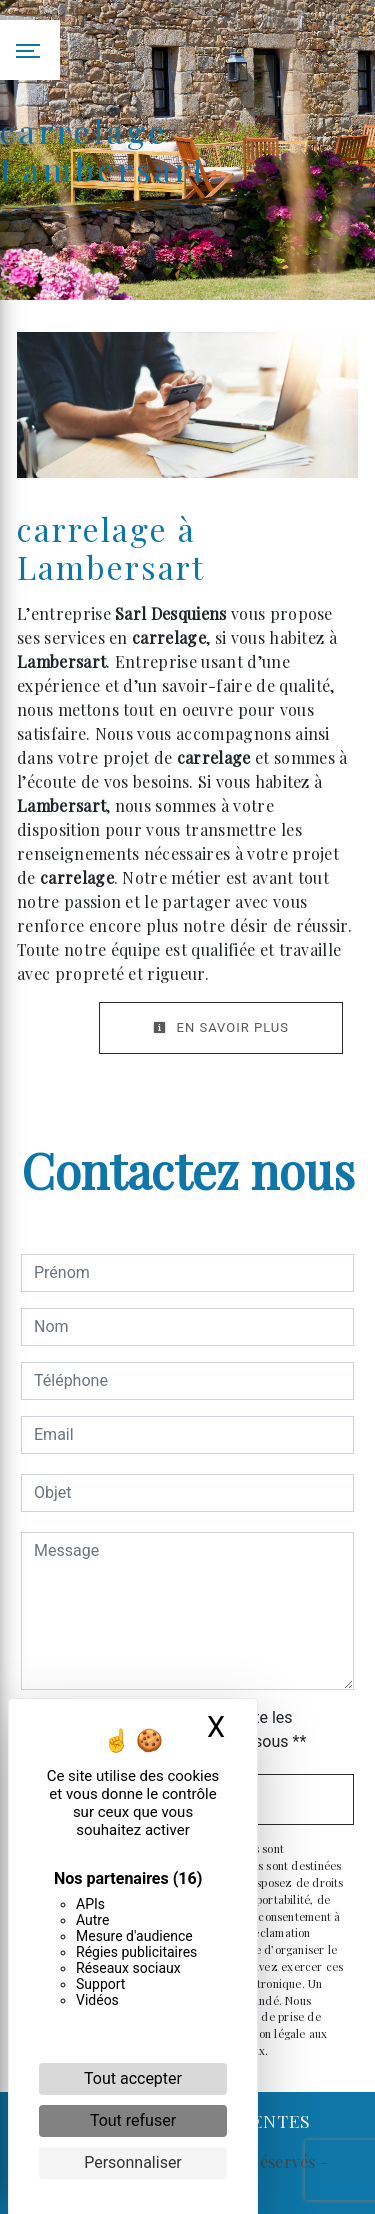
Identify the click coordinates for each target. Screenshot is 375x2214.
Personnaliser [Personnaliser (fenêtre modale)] (133, 2162)
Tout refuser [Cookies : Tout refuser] (133, 2120)
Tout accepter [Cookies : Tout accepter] (133, 2078)
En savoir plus (221, 1027)
